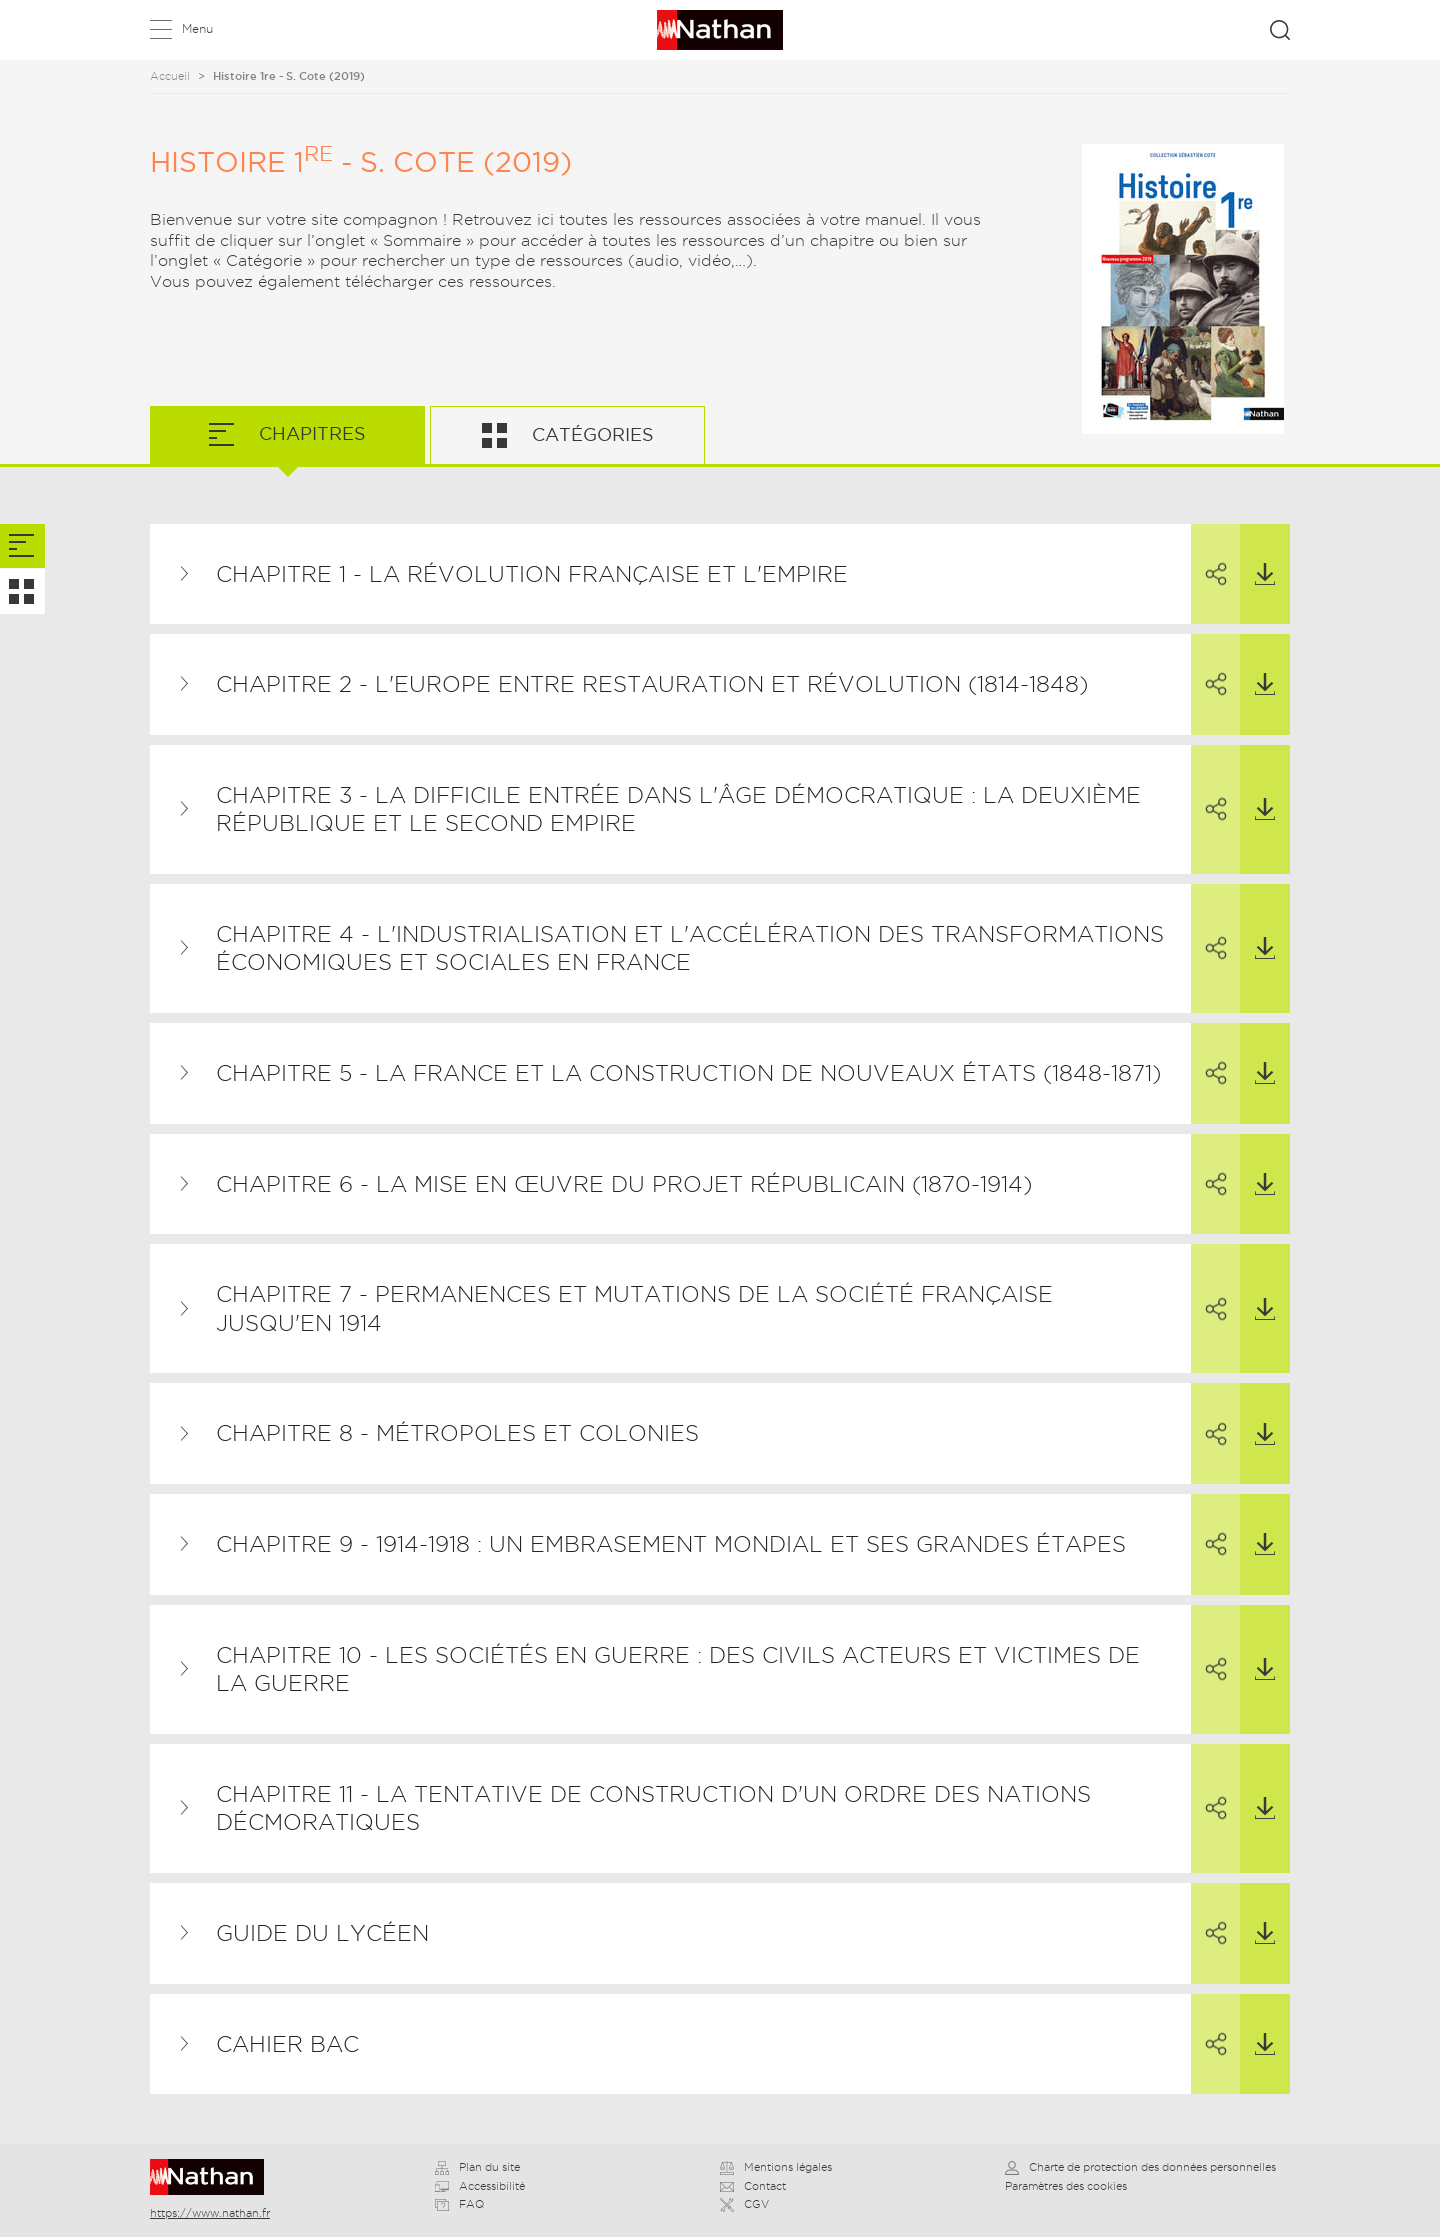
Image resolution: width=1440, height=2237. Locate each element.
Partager (1208, 556)
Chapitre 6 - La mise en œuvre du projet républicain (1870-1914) (624, 1184)
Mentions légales (776, 2167)
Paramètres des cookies (1066, 2186)
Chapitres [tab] (310, 433)
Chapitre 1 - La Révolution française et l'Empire (532, 574)
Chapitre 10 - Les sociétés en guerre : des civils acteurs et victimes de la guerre (678, 1669)
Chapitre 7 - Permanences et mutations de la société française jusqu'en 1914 (634, 1308)
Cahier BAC (287, 2044)
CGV (744, 2204)
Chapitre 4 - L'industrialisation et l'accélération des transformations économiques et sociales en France (690, 948)
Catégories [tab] (590, 434)
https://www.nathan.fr (210, 2213)
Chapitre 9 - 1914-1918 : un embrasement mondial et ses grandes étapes (671, 1544)
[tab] (22, 546)
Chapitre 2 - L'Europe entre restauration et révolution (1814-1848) (652, 684)
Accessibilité (480, 2186)
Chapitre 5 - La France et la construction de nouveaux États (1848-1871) (688, 1073)
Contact (753, 2186)
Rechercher (1280, 30)
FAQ (459, 2204)
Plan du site (477, 2167)
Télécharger (1257, 555)
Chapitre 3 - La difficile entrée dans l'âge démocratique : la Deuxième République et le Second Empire (678, 809)
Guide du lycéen (322, 1933)
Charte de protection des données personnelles (1140, 2167)
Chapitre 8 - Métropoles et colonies (457, 1433)
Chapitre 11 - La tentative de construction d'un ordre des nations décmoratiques (653, 1808)
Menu (197, 28)
